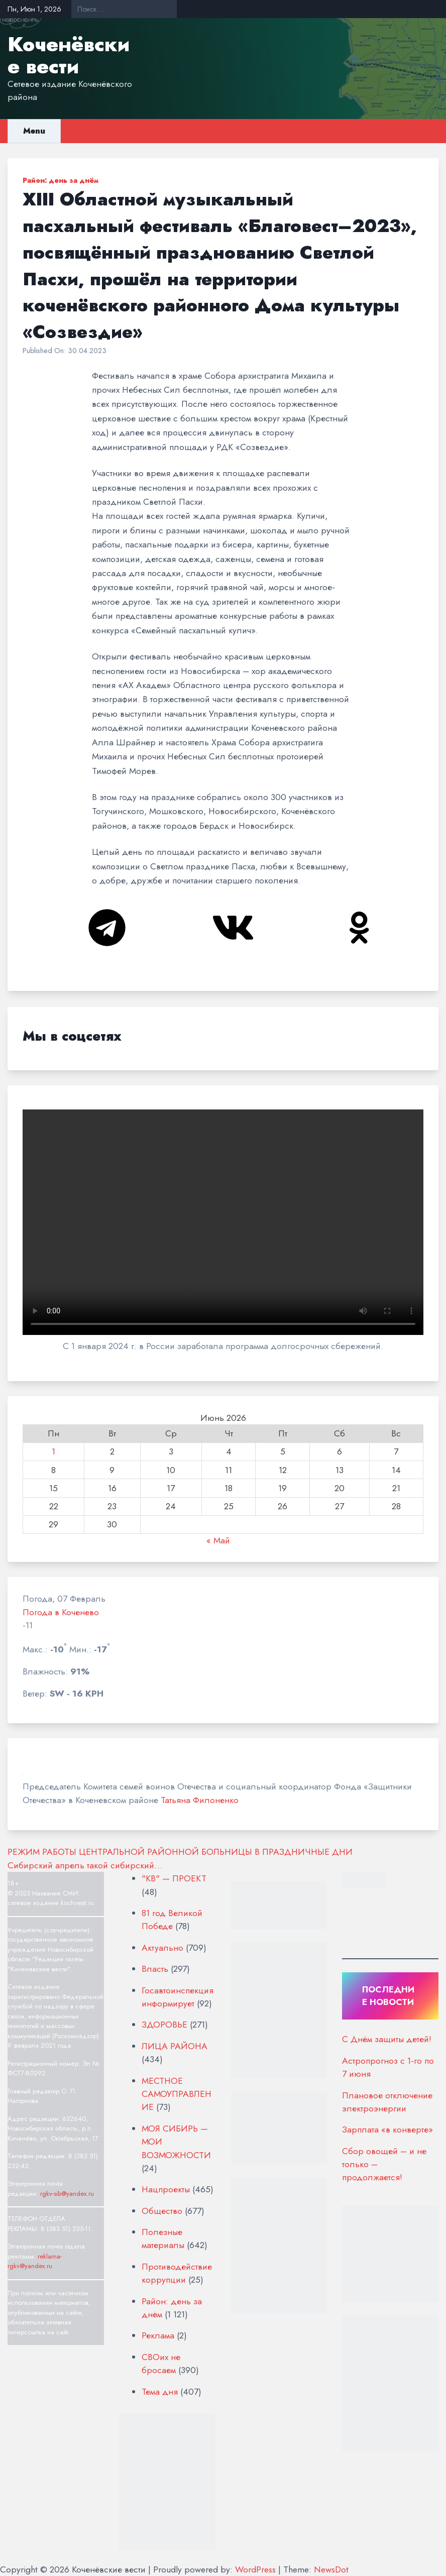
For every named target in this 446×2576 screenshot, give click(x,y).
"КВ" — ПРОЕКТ (174, 1878)
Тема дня (160, 2391)
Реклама (158, 2335)
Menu (34, 131)
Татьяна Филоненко (200, 1800)
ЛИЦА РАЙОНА (174, 2046)
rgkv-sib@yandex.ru (67, 2193)
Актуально (162, 1947)
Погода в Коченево (61, 1612)
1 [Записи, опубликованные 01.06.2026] (53, 1451)
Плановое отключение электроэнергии (387, 2102)
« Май (218, 1540)
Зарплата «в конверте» (387, 2129)
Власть (155, 1968)
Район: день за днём (60, 180)
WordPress (255, 2569)
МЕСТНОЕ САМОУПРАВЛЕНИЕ (176, 2094)
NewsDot (331, 2569)
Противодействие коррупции (177, 2273)
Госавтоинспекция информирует (177, 1997)
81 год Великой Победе (172, 1920)
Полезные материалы (163, 2238)
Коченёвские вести (69, 55)
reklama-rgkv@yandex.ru (35, 2261)
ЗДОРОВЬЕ (164, 2024)
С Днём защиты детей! (386, 2039)
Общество (162, 2210)
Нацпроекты (166, 2189)
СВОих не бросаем (161, 2363)
